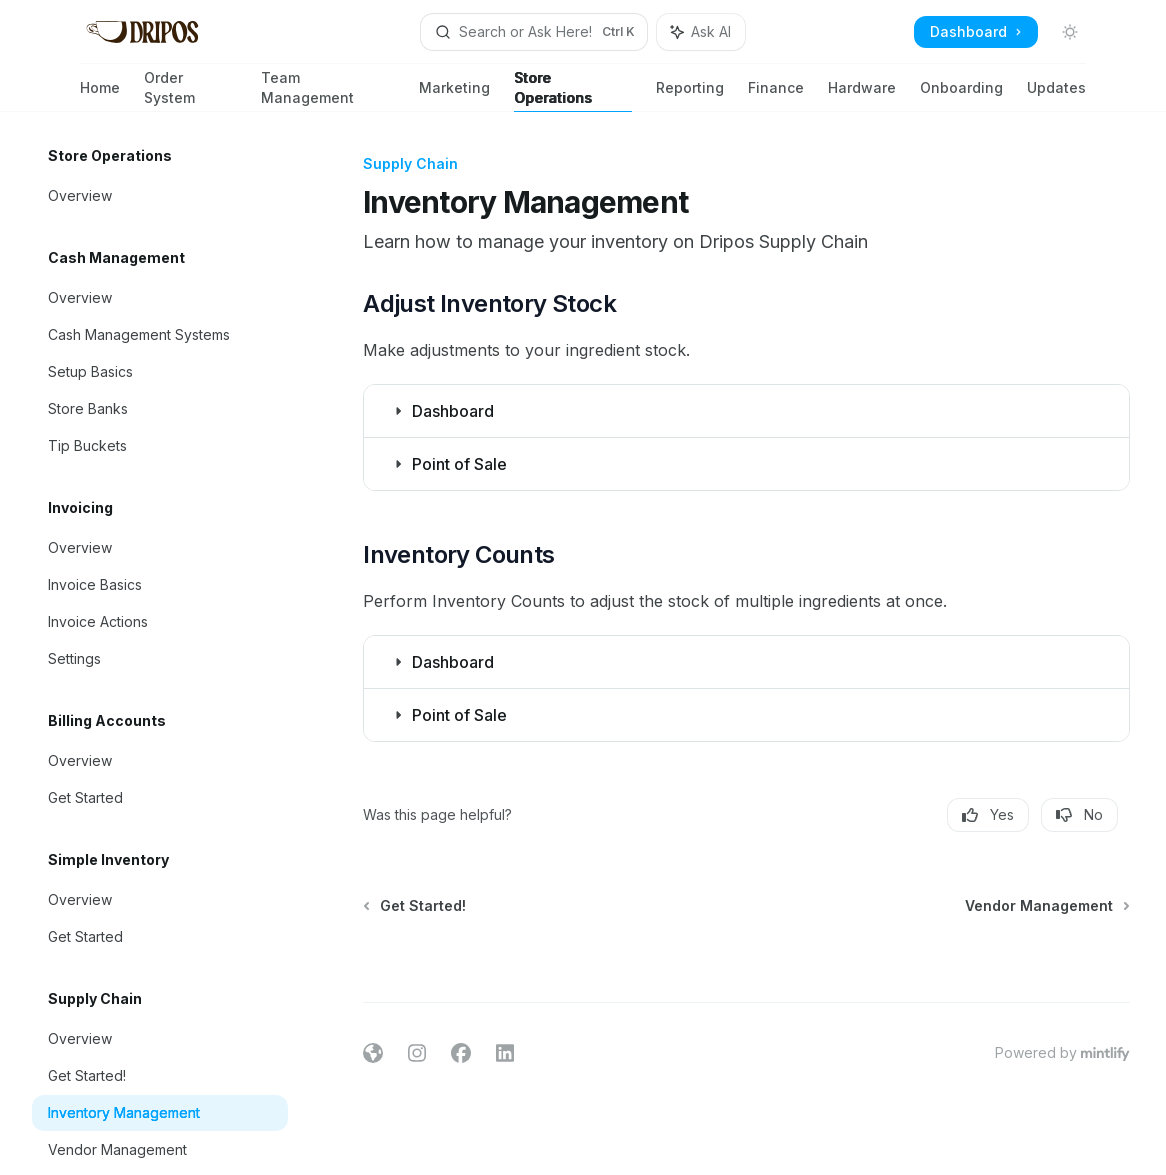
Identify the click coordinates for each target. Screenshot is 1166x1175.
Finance (776, 95)
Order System (190, 90)
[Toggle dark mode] (1070, 32)
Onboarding (961, 95)
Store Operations (573, 90)
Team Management (328, 90)
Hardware (862, 95)
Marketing (454, 95)
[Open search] (534, 32)
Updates (1056, 95)
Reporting (690, 95)
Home (100, 95)
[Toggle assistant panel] (701, 32)
